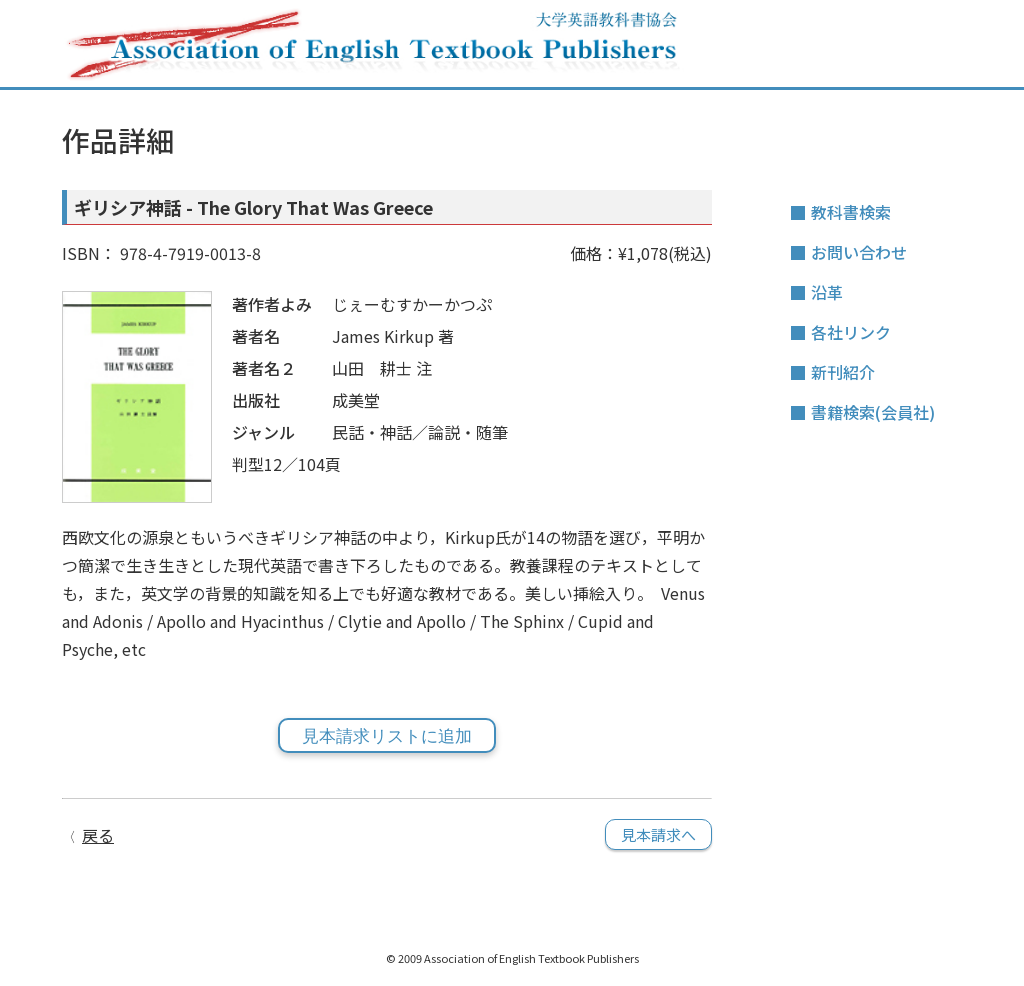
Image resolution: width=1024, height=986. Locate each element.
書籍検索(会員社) (873, 412)
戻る (98, 835)
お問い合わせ (859, 252)
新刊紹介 (843, 372)
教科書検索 (851, 212)
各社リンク (851, 332)
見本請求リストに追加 (387, 736)
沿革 (827, 292)
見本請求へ (658, 834)
